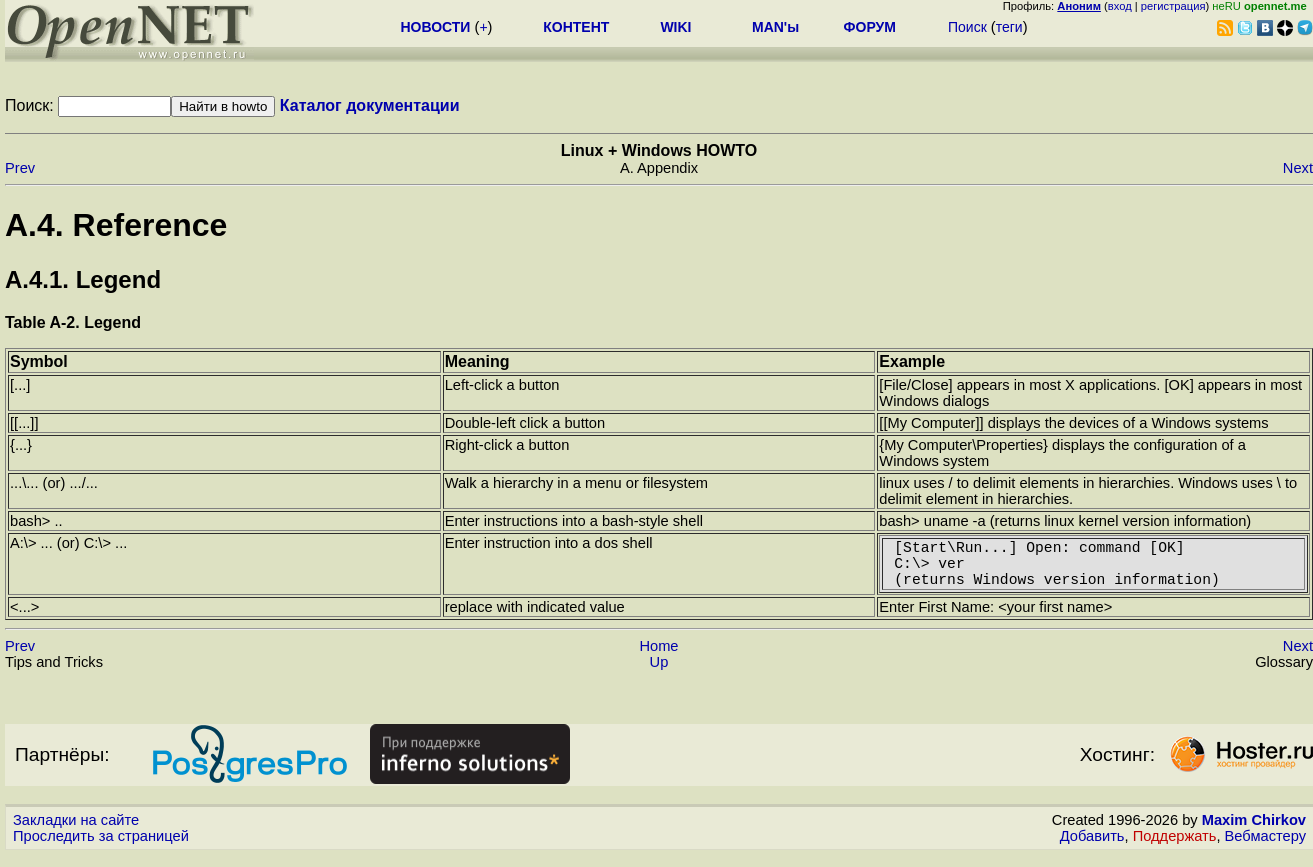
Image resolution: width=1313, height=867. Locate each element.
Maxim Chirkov (1254, 832)
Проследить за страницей (101, 848)
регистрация (1173, 6)
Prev (20, 168)
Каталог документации (370, 105)
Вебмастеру (1265, 848)
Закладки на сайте (76, 832)
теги (1009, 27)
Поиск (967, 27)
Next (1298, 168)
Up (659, 674)
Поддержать (1175, 848)
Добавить (1092, 848)
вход (1120, 6)
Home (658, 658)
